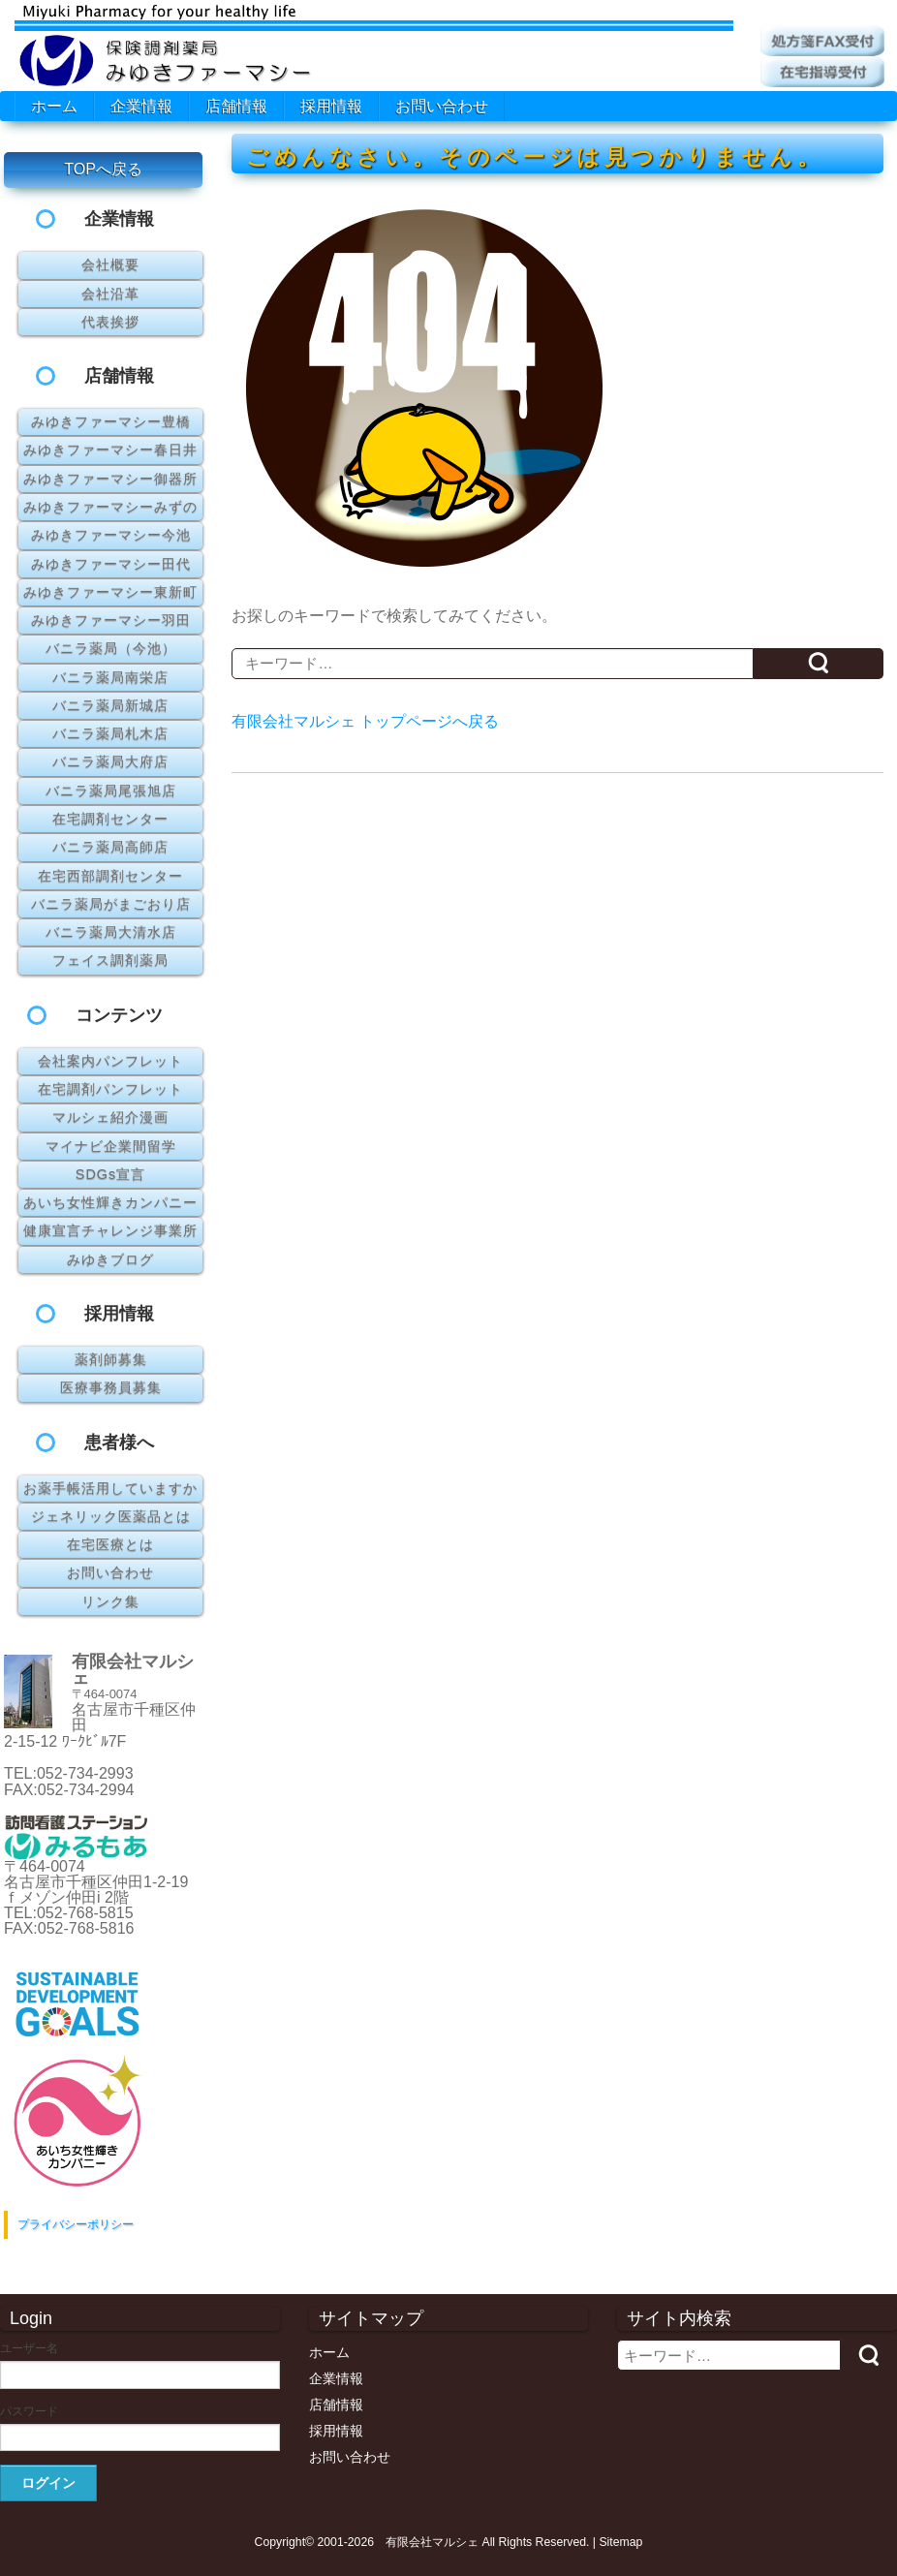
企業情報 (141, 106)
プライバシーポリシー (75, 2224)
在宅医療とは (110, 1544)
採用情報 (331, 106)
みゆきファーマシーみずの (110, 506)
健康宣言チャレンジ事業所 (110, 1230)
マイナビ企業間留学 (111, 1146)
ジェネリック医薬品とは (111, 1516)
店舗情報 (236, 106)
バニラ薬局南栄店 (110, 677)
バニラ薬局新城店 (110, 705)
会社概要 (110, 264)
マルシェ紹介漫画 (110, 1117)
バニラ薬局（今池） (111, 648)
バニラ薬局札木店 (110, 733)
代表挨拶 (110, 321)
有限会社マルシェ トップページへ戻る (365, 721)
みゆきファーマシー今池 (111, 535)
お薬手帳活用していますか (110, 1488)
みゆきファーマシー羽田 (111, 620)
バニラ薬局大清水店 (111, 932)
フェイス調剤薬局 (110, 960)
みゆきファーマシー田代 (111, 564)
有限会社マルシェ (432, 2542)
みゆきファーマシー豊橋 (111, 421)
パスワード (29, 2411)
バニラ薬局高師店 (110, 846)
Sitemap (620, 2542)
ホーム (54, 106)
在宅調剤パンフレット (110, 1089)
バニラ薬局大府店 (110, 761)
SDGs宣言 (110, 1174)
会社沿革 (110, 293)
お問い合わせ (441, 106)
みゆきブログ (110, 1259)
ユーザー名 (29, 2348)
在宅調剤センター (110, 818)
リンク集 (110, 1601)
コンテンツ (119, 1015)
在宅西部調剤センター (110, 876)
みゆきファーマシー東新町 (110, 592)
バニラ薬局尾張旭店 (111, 790)
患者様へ (119, 1442)
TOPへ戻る (103, 169)
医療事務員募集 (111, 1387)
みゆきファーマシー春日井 (110, 449)
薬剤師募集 (111, 1359)
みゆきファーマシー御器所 (110, 478)
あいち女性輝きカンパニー (110, 1202)
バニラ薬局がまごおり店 (111, 904)
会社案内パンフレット (110, 1061)
